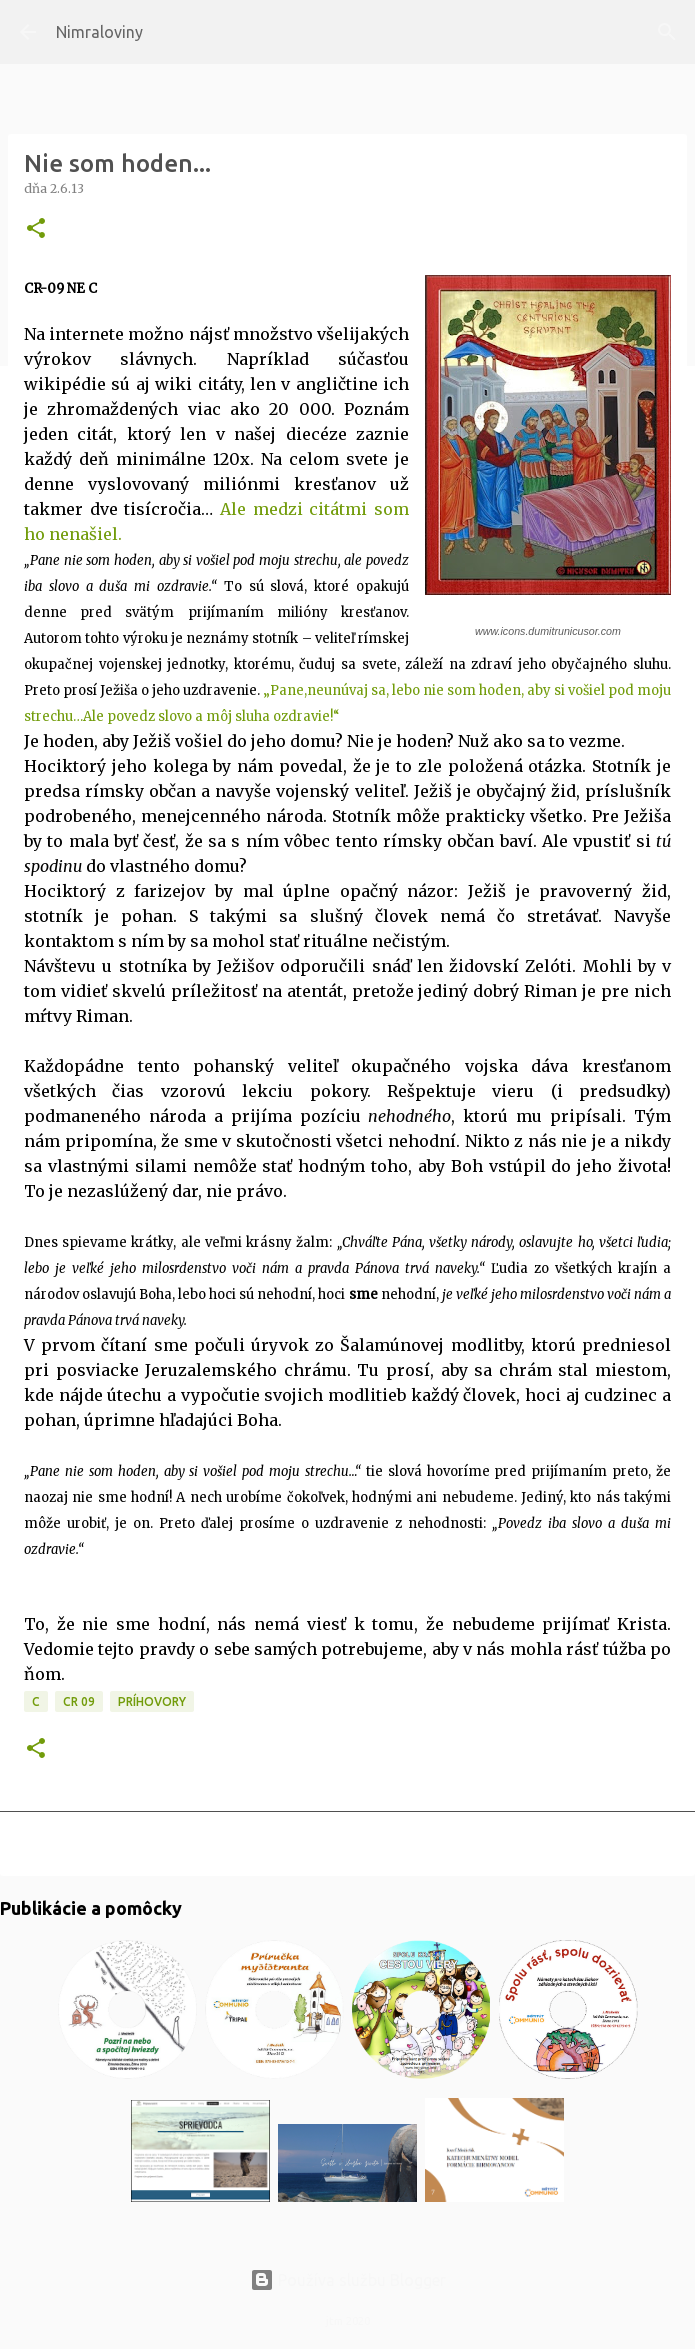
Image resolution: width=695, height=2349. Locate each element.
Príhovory (152, 1701)
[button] (36, 229)
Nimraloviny (99, 32)
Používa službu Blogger (348, 2280)
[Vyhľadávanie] (667, 32)
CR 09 (79, 1701)
